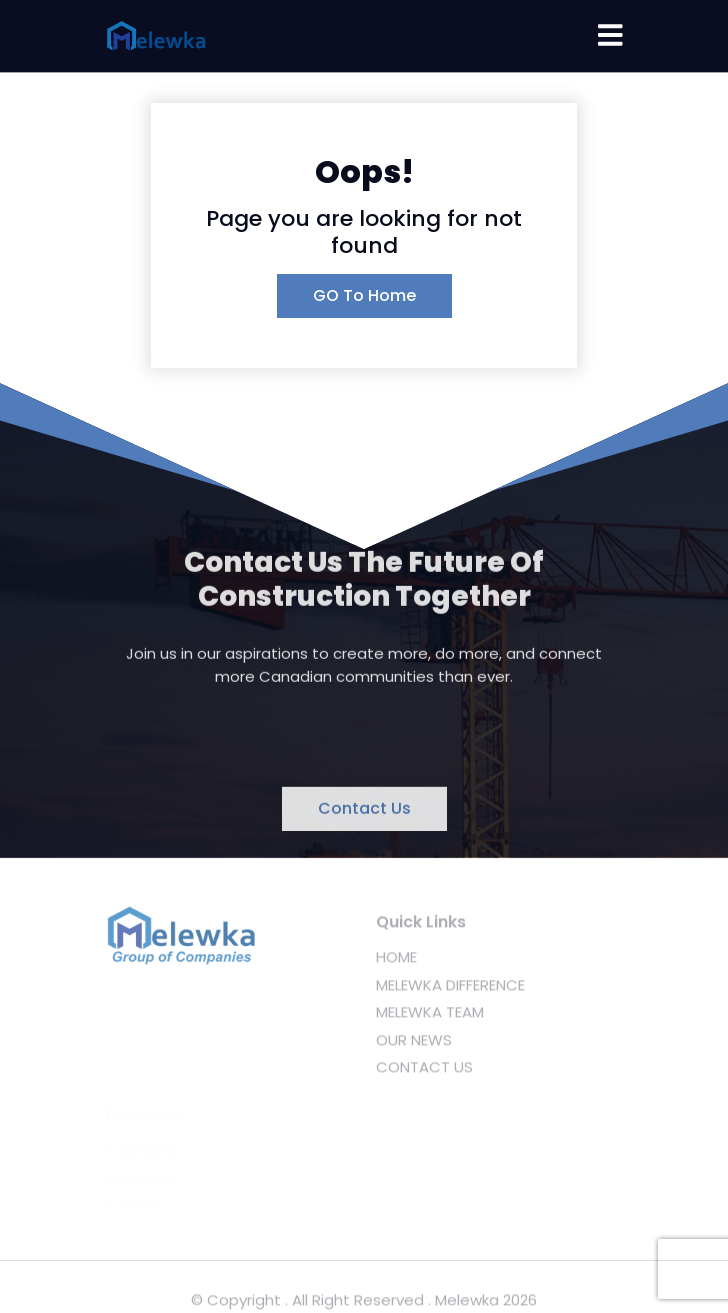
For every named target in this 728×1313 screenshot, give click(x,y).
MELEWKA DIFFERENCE (450, 989)
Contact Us (364, 810)
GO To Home (364, 295)
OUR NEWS (414, 1044)
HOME (396, 961)
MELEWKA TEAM (430, 1016)
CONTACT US (424, 1071)
